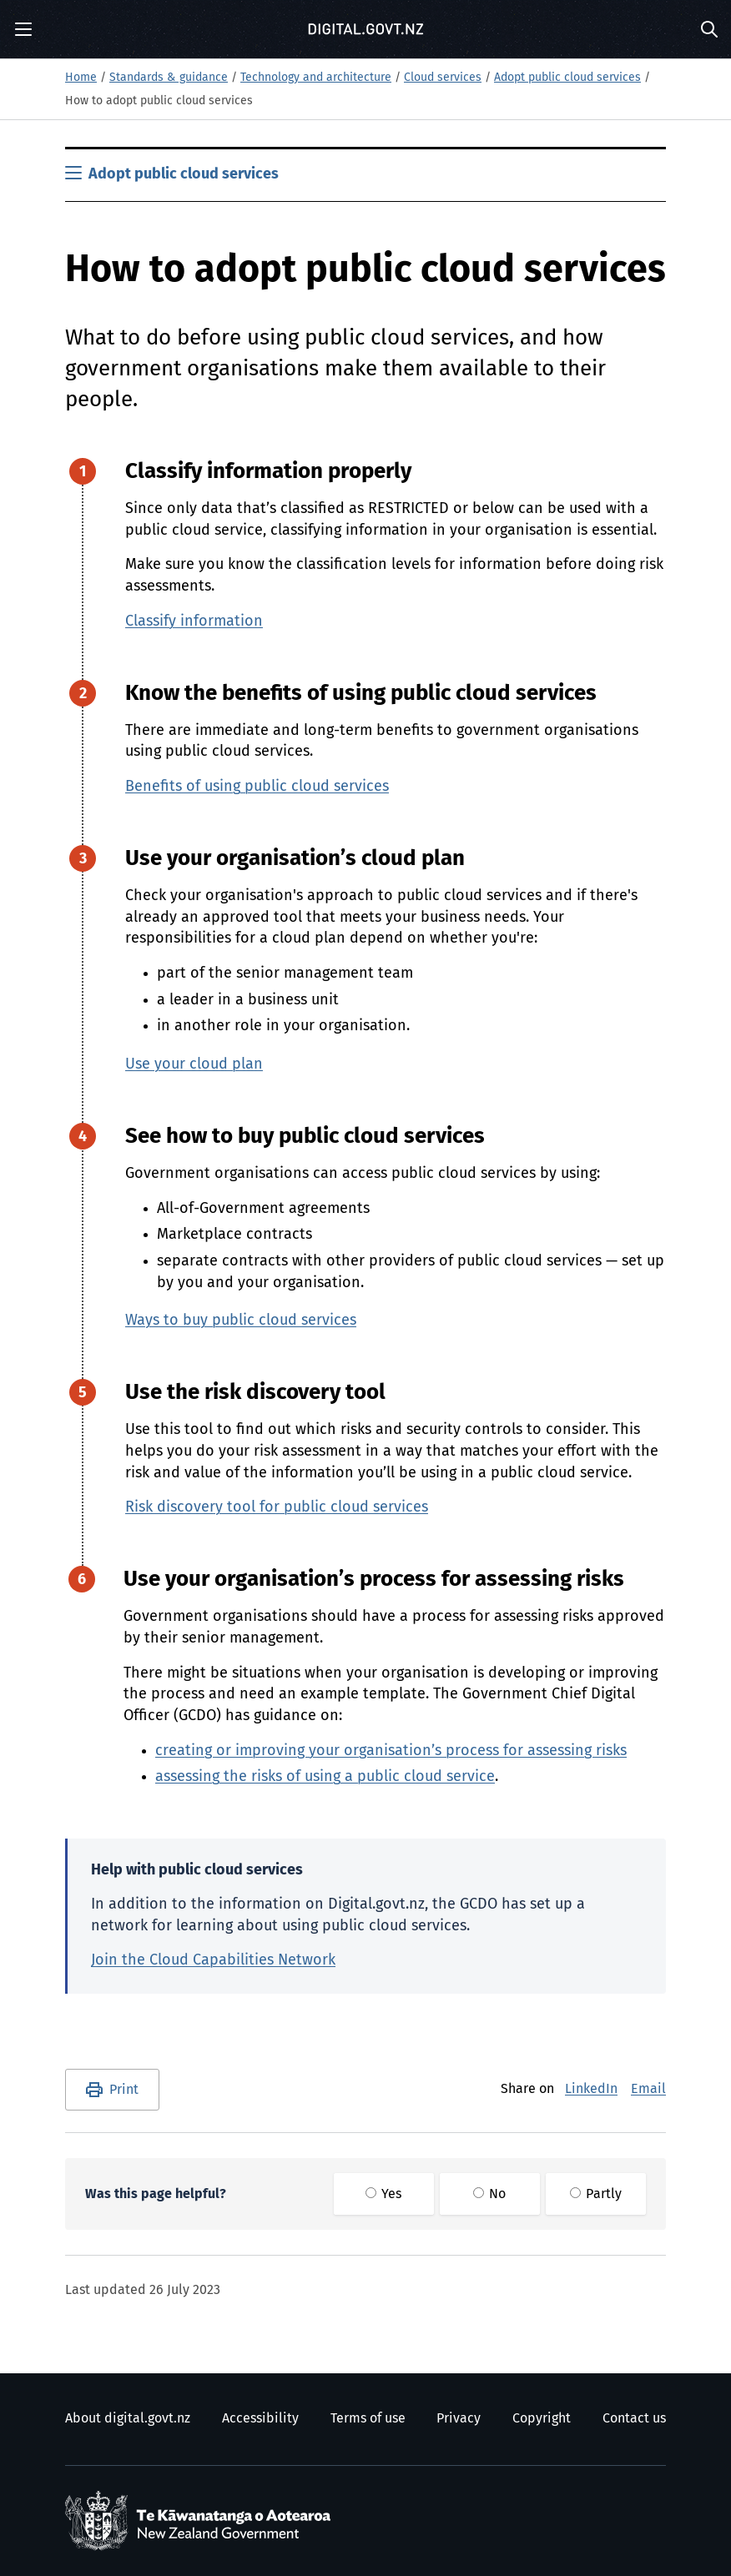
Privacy (458, 2418)
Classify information (194, 621)
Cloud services (442, 77)
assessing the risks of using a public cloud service (325, 1776)
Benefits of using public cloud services (257, 786)
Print (124, 2089)
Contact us (634, 2418)
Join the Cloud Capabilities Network (213, 1960)
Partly (596, 2194)
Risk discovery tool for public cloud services (276, 1507)
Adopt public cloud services (567, 77)
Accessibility (260, 2418)
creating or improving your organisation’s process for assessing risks (391, 1750)
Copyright (541, 2418)
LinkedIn (591, 2089)
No (489, 2194)
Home (81, 77)
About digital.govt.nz (127, 2418)
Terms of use (368, 2418)
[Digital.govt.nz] (365, 29)
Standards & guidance (168, 77)
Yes (383, 2194)
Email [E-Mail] (648, 2089)
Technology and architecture (315, 77)
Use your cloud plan (194, 1064)
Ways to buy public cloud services (240, 1320)
